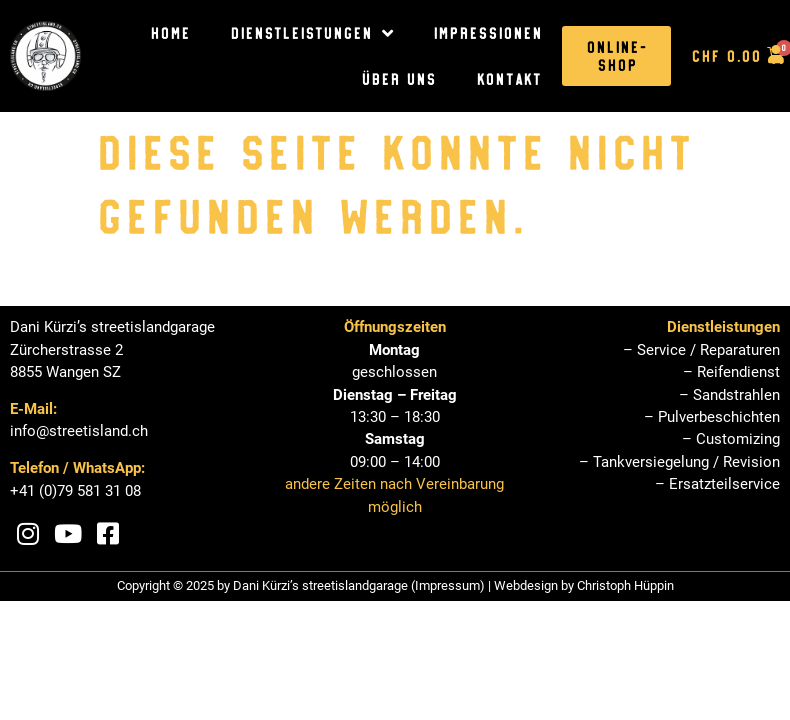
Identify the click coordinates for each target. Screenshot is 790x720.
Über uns (398, 79)
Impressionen (487, 33)
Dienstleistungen (311, 33)
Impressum (447, 585)
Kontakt (509, 79)
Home (170, 33)
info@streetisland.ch (79, 431)
